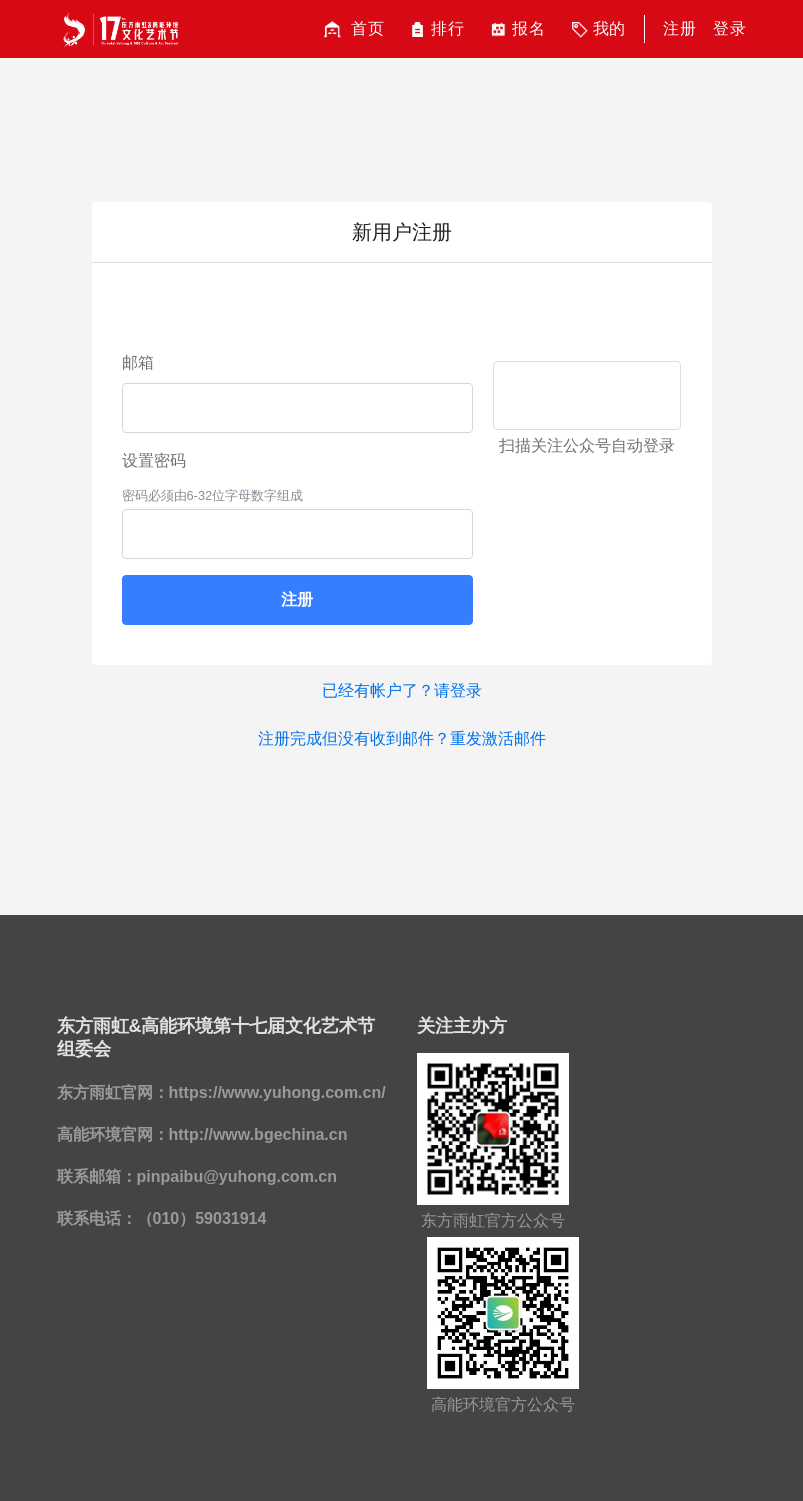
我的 (596, 29)
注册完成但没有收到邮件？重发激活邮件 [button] (402, 738)
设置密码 (154, 460)
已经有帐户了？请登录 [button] (402, 690)
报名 (515, 29)
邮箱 (138, 362)
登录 (730, 29)
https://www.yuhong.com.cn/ (277, 1092)
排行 (434, 29)
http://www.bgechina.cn (258, 1134)
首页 (352, 29)
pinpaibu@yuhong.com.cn (237, 1176)
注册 (680, 29)
